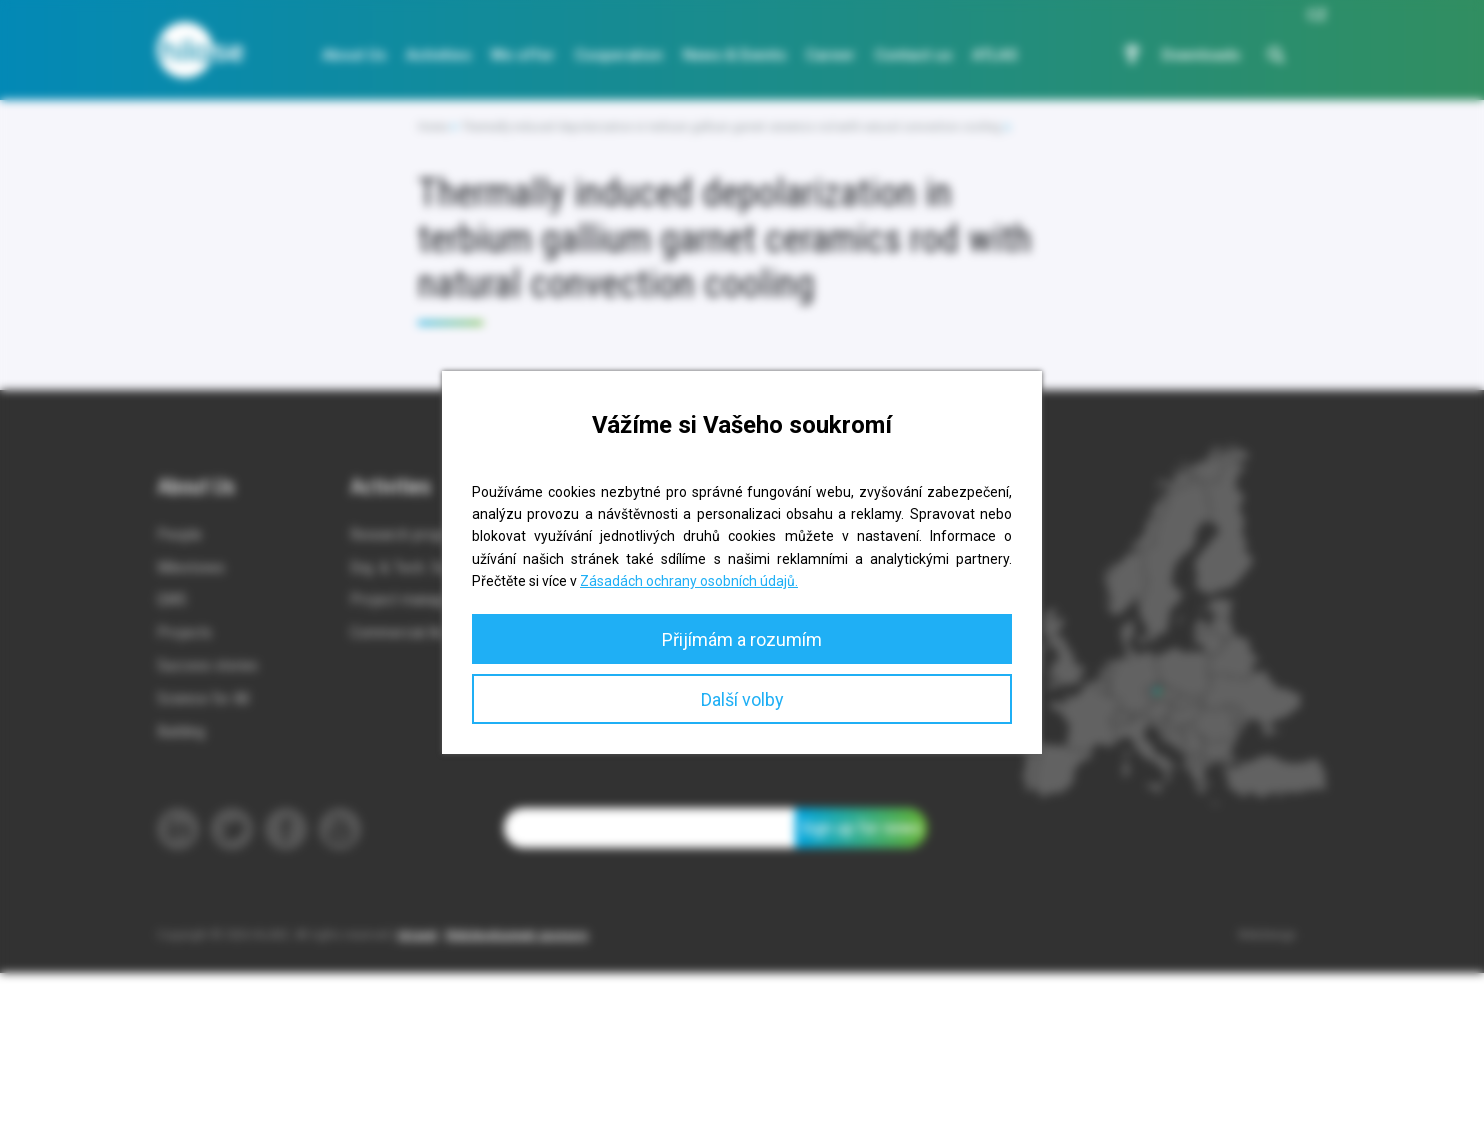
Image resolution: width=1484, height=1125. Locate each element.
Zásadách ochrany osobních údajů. (689, 581)
